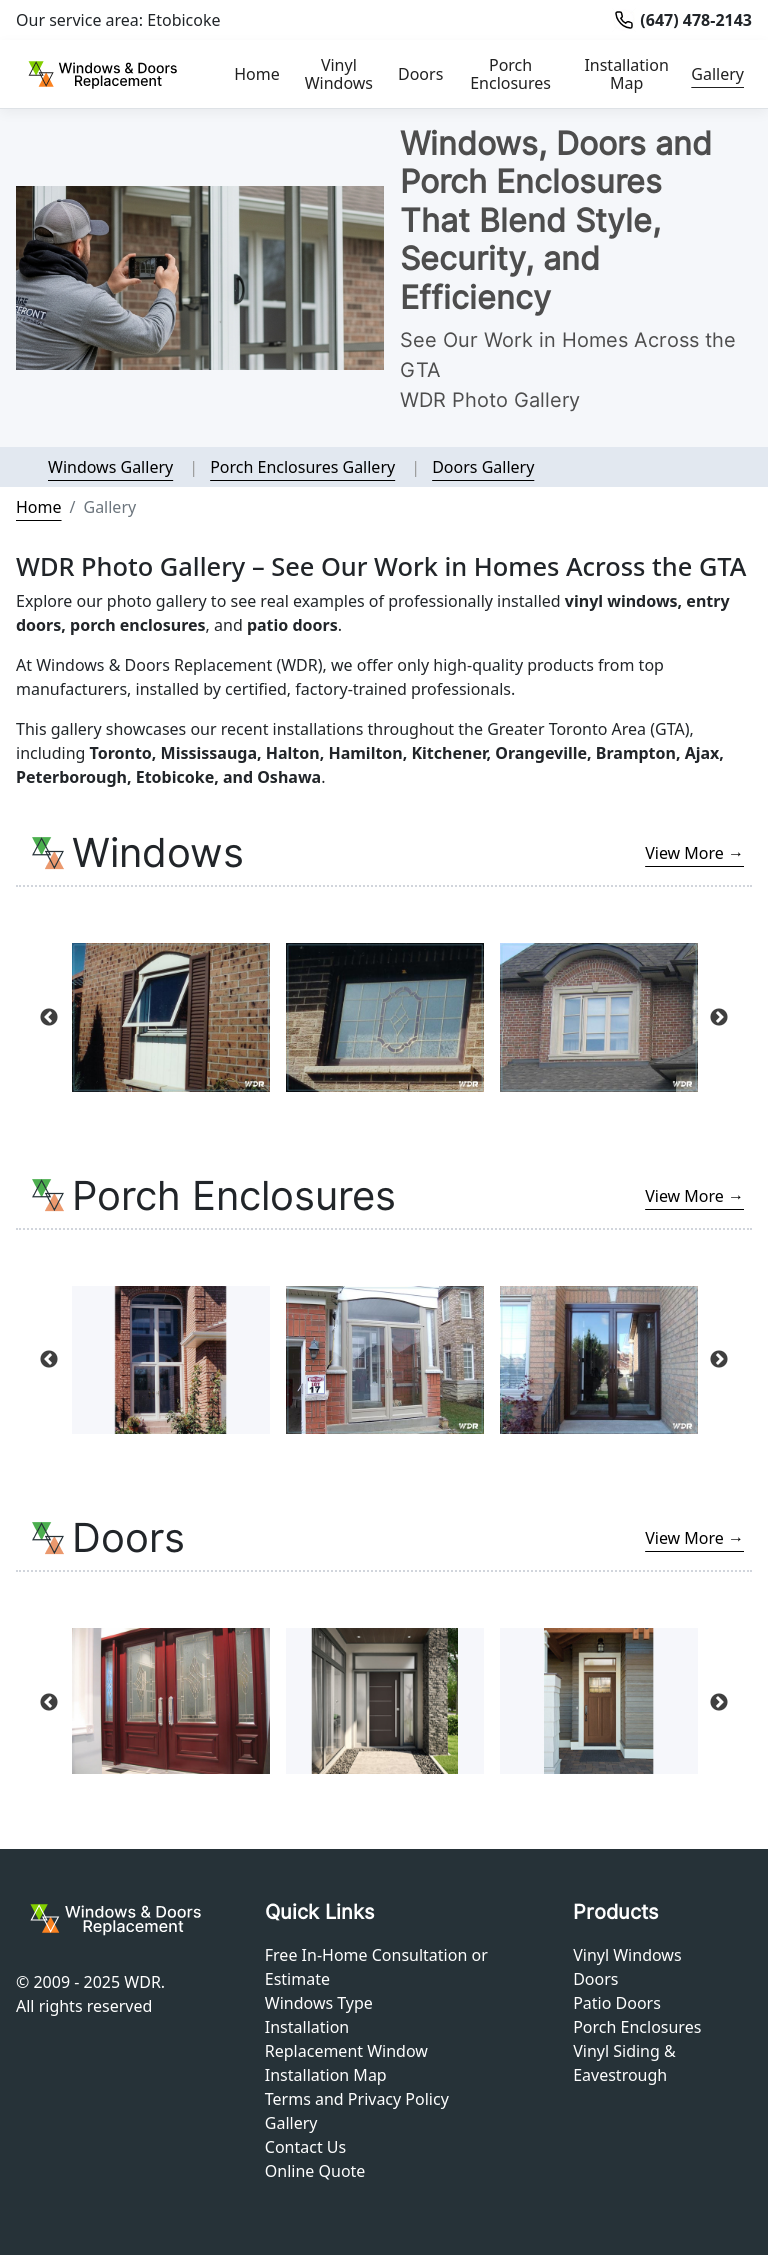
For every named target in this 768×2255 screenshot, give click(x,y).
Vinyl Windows (339, 74)
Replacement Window (346, 2051)
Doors (420, 74)
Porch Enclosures (510, 74)
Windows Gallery (110, 467)
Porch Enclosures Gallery (302, 467)
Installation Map (626, 74)
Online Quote (315, 2171)
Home (257, 74)
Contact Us (305, 2147)
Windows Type (319, 2003)
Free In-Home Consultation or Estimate (376, 1967)
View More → (694, 853)
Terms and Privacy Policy (357, 2099)
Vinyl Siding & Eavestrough (624, 2063)
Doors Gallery (483, 467)
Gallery (717, 74)
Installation (307, 2027)
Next (719, 1018)
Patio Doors (617, 2003)
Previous (49, 1018)
